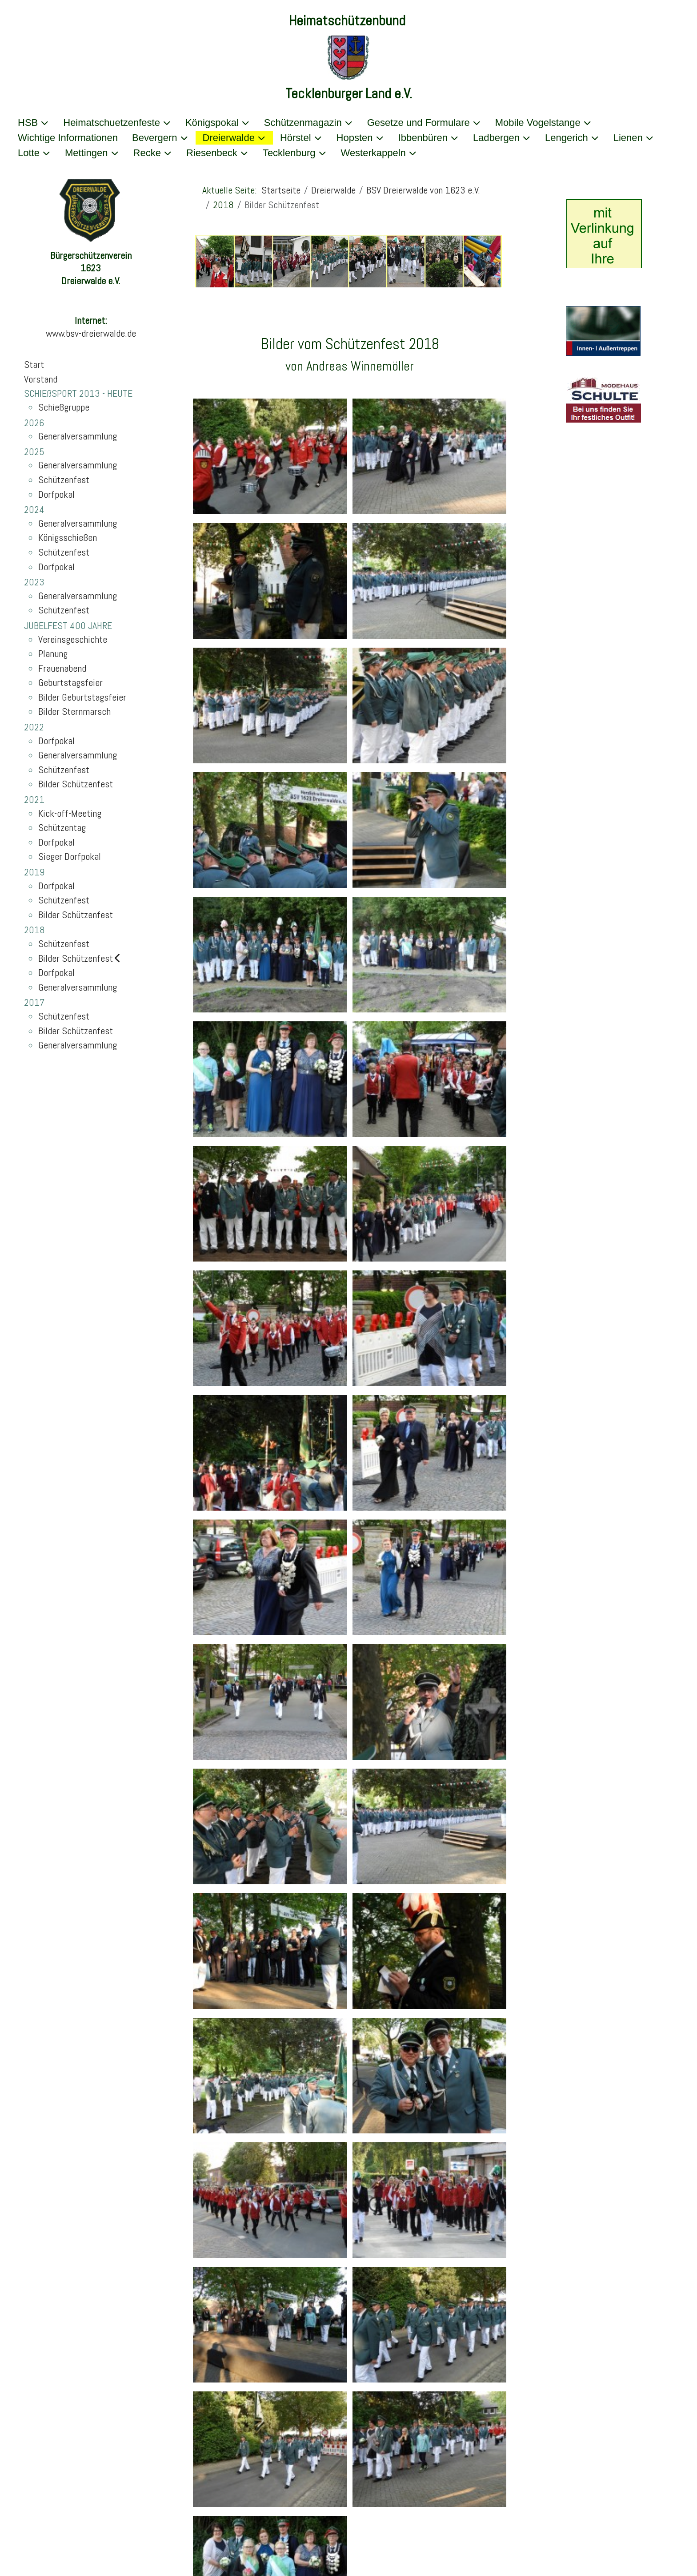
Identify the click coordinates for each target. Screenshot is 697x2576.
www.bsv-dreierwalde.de (91, 333)
